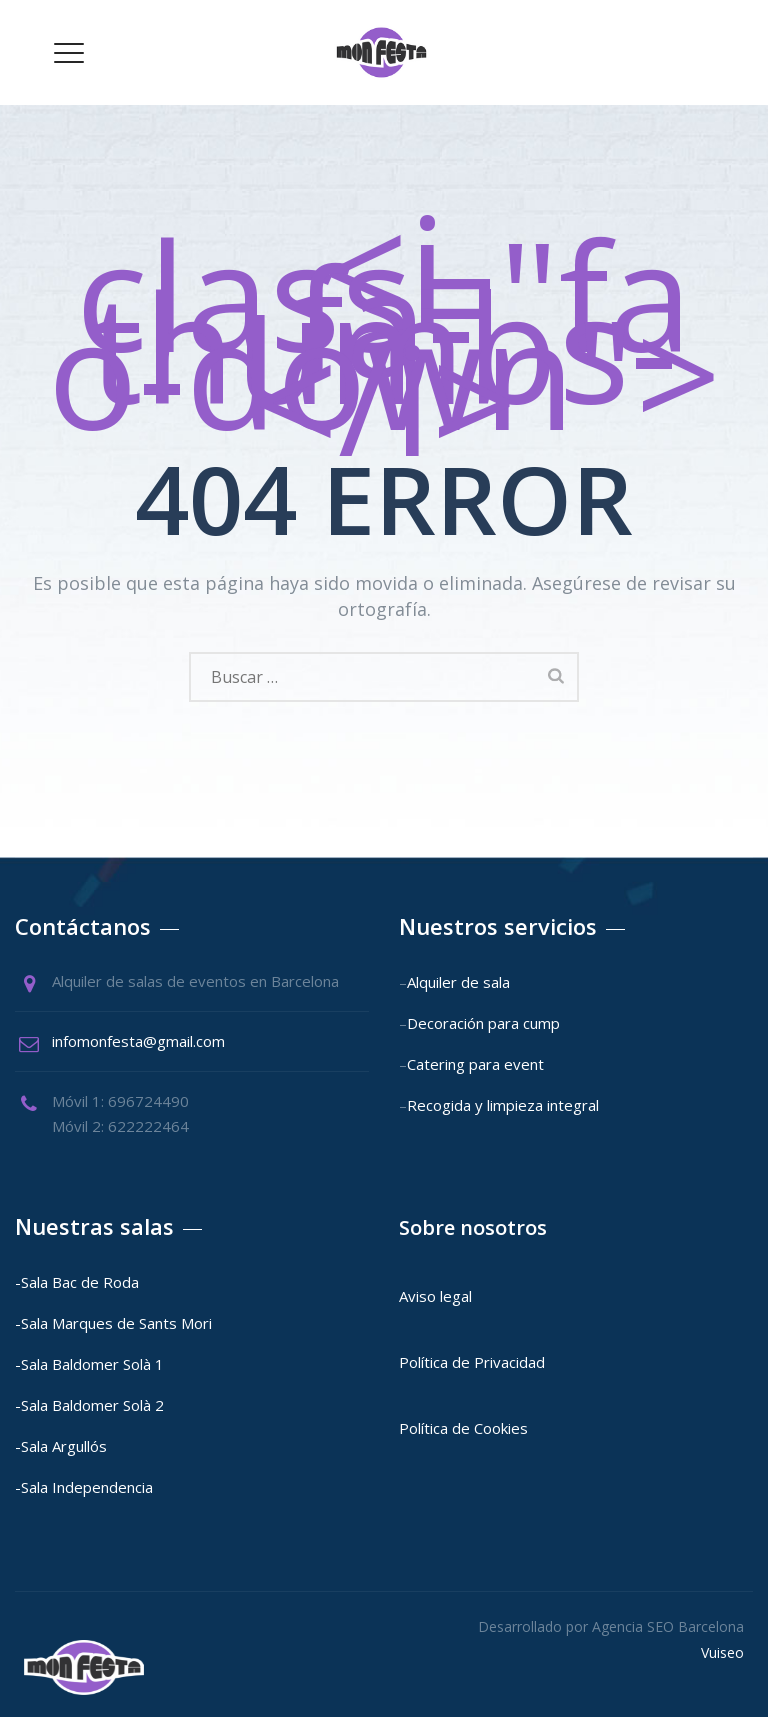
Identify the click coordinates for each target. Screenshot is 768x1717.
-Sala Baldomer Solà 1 (89, 1364)
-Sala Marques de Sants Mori (115, 1323)
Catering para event (475, 1064)
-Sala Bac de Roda (77, 1282)
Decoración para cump (483, 1023)
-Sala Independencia (84, 1487)
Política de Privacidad (472, 1362)
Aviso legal (437, 1296)
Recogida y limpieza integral (503, 1105)
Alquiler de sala (458, 982)
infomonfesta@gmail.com (138, 1041)
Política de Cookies (463, 1428)
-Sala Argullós (61, 1446)
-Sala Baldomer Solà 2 (89, 1405)
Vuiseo (722, 1652)
